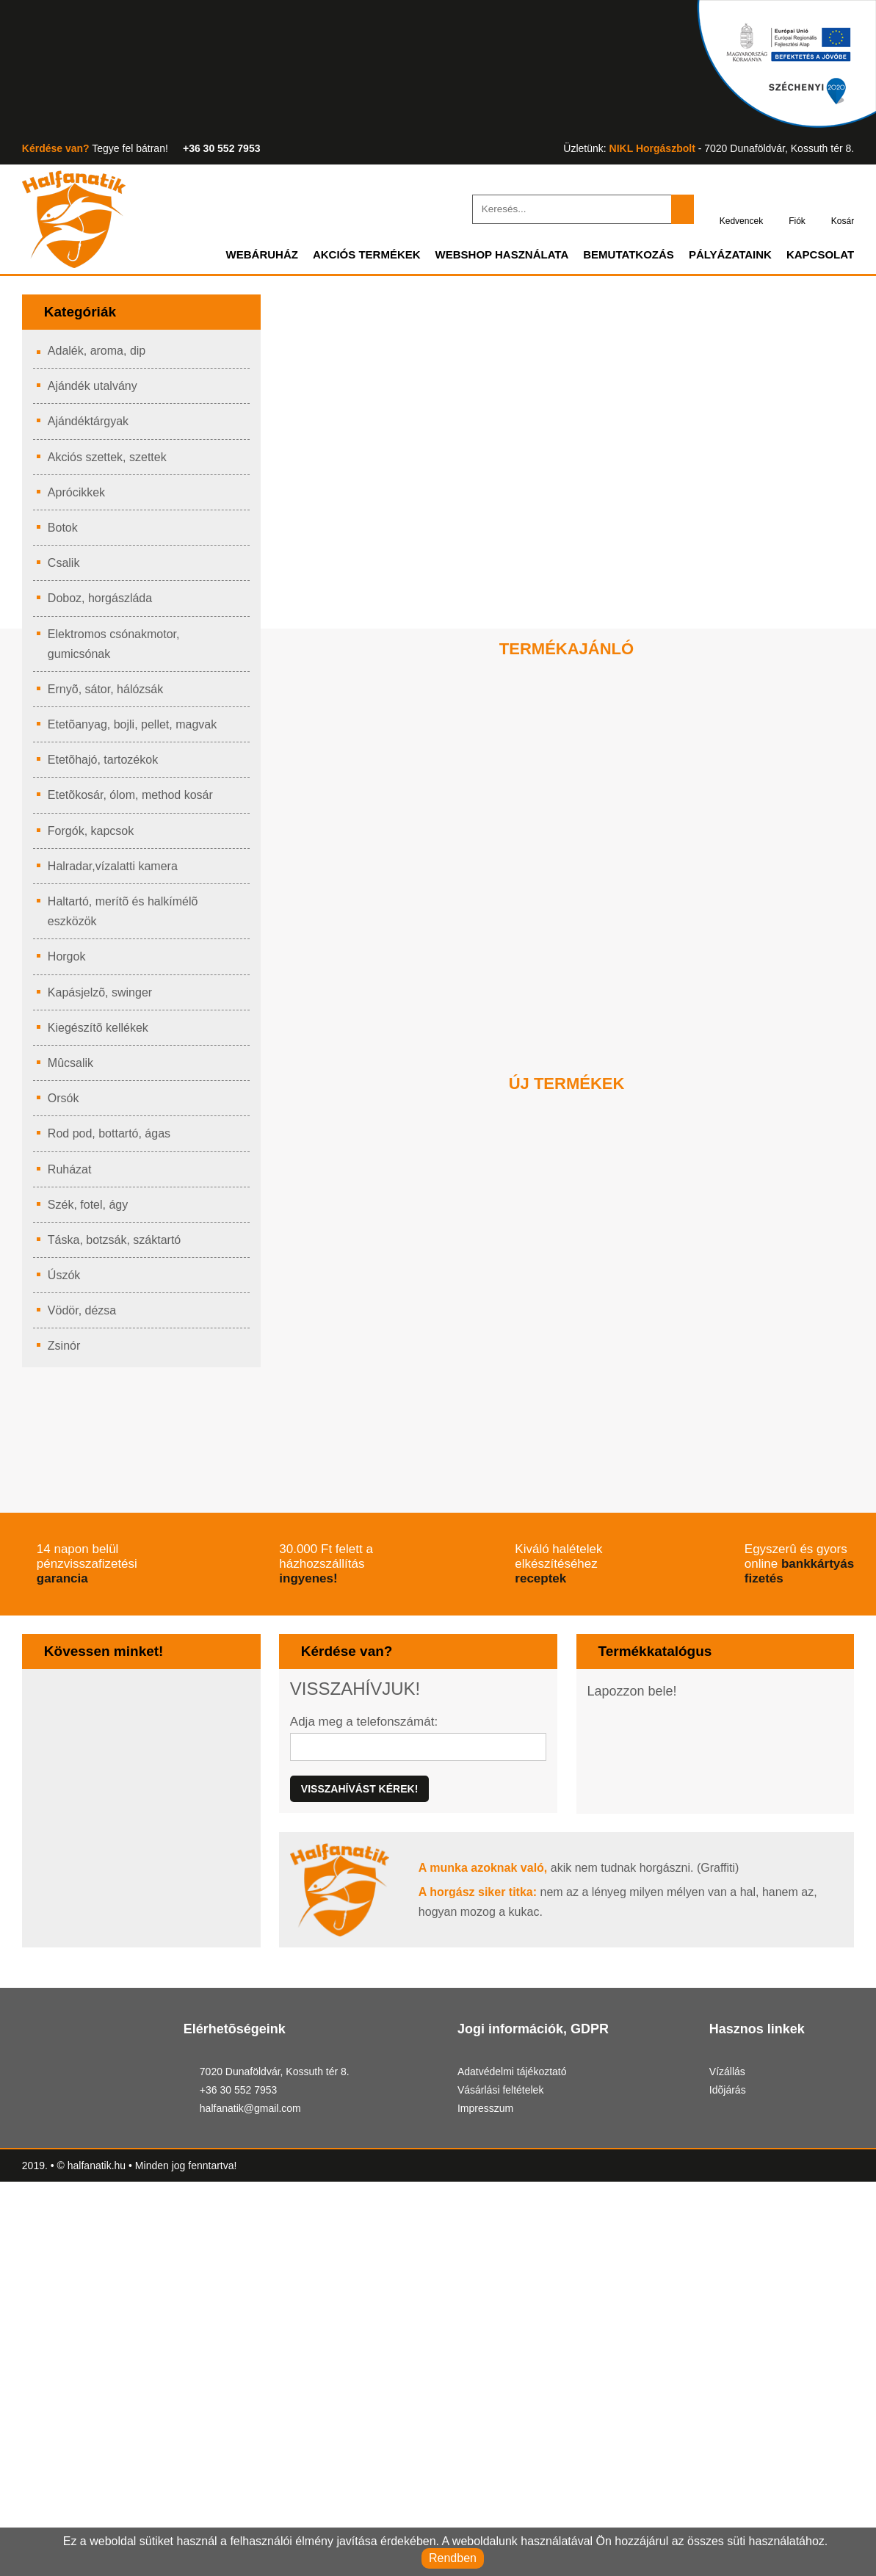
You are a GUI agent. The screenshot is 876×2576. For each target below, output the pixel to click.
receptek (739, 1688)
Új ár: (365, 1015)
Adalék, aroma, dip (98, 355)
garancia (179, 1688)
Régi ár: (425, 1018)
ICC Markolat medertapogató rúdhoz (722, 1452)
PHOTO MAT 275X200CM (702, 951)
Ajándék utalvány (95, 391)
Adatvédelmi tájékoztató (518, 2421)
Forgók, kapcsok (93, 836)
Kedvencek (736, 210)
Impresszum (489, 2457)
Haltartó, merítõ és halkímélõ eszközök (128, 916)
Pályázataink (724, 259)
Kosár (841, 210)
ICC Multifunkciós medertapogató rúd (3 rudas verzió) (407, 1470)
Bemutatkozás (617, 259)
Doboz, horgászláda (103, 603)
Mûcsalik (72, 1068)
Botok (65, 532)
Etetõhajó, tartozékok (108, 764)
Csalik (64, 568)
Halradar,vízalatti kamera (117, 871)
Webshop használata (482, 259)
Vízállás (726, 2421)
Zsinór (66, 1350)
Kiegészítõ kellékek (100, 1032)
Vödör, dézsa (83, 1315)
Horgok (69, 961)
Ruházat (70, 1174)
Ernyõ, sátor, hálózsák (109, 694)
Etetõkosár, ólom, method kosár (136, 800)
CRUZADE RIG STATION (390, 951)
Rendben (452, 2557)
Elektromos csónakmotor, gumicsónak (119, 649)
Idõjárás (728, 2439)
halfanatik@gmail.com (252, 2459)
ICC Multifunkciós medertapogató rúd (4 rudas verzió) (564, 1470)
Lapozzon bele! (634, 1805)
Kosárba (414, 1075)
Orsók (65, 1103)
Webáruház (230, 259)
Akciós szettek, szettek (110, 462)
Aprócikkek (78, 497)
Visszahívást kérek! (356, 1904)
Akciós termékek (340, 259)
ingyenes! (461, 1688)
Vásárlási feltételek (504, 2439)
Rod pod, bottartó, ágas (113, 1138)
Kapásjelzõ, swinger (102, 997)
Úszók (65, 1280)
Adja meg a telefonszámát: (367, 1835)
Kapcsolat (818, 259)
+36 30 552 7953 (225, 149)
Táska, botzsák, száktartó (119, 1245)
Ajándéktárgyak (91, 426)
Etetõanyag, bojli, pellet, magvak (137, 729)
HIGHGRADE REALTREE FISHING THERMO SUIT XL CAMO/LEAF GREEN (566, 977)
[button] (544, 1111)
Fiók (793, 210)
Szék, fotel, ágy (89, 1209)
